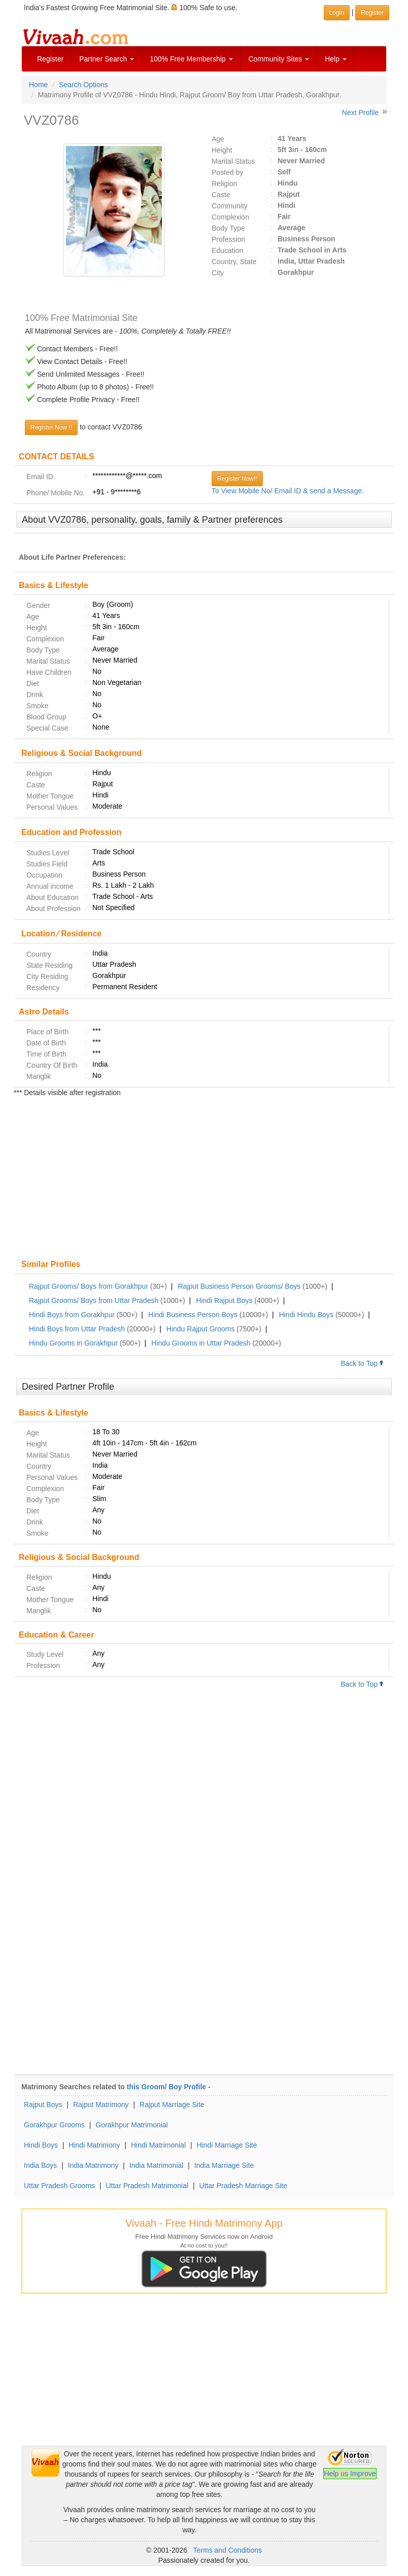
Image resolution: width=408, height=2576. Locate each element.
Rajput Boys (43, 2104)
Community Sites (279, 59)
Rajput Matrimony (101, 2104)
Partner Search (106, 59)
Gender (38, 605)
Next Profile (360, 112)
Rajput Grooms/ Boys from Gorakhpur (88, 1286)
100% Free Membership (191, 59)
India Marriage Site (224, 2165)
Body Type (228, 228)
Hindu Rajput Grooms (200, 1329)
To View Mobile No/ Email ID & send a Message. (288, 491)
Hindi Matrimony (94, 2145)
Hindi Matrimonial (158, 2145)
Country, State (234, 262)
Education (227, 250)
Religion (224, 183)
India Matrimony (93, 2165)
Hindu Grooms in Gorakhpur (73, 1343)
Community (230, 206)
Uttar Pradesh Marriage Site (243, 2186)
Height (222, 150)
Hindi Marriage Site (226, 2145)
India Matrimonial (156, 2165)
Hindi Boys (41, 2145)
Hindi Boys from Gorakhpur (72, 1315)
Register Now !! (51, 427)
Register (50, 59)
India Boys (40, 2165)
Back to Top (362, 1363)
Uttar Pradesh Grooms (59, 2186)
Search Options (83, 85)
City (218, 273)
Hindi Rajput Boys (224, 1300)
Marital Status (233, 161)
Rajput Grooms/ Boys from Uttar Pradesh (93, 1300)
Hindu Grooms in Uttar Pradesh (200, 1343)
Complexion (230, 217)
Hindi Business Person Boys (192, 1315)
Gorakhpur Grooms (54, 2125)
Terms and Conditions (227, 2550)
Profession (228, 239)
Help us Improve (350, 2474)
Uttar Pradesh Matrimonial (147, 2186)
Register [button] (372, 12)
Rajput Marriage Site (172, 2104)
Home (38, 85)
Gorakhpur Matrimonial (131, 2125)
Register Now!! (237, 478)
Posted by (227, 172)
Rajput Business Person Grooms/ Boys (239, 1286)
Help (336, 59)
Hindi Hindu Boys (306, 1315)
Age (218, 139)
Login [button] (336, 12)
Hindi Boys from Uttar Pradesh (77, 1329)
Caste (221, 195)
